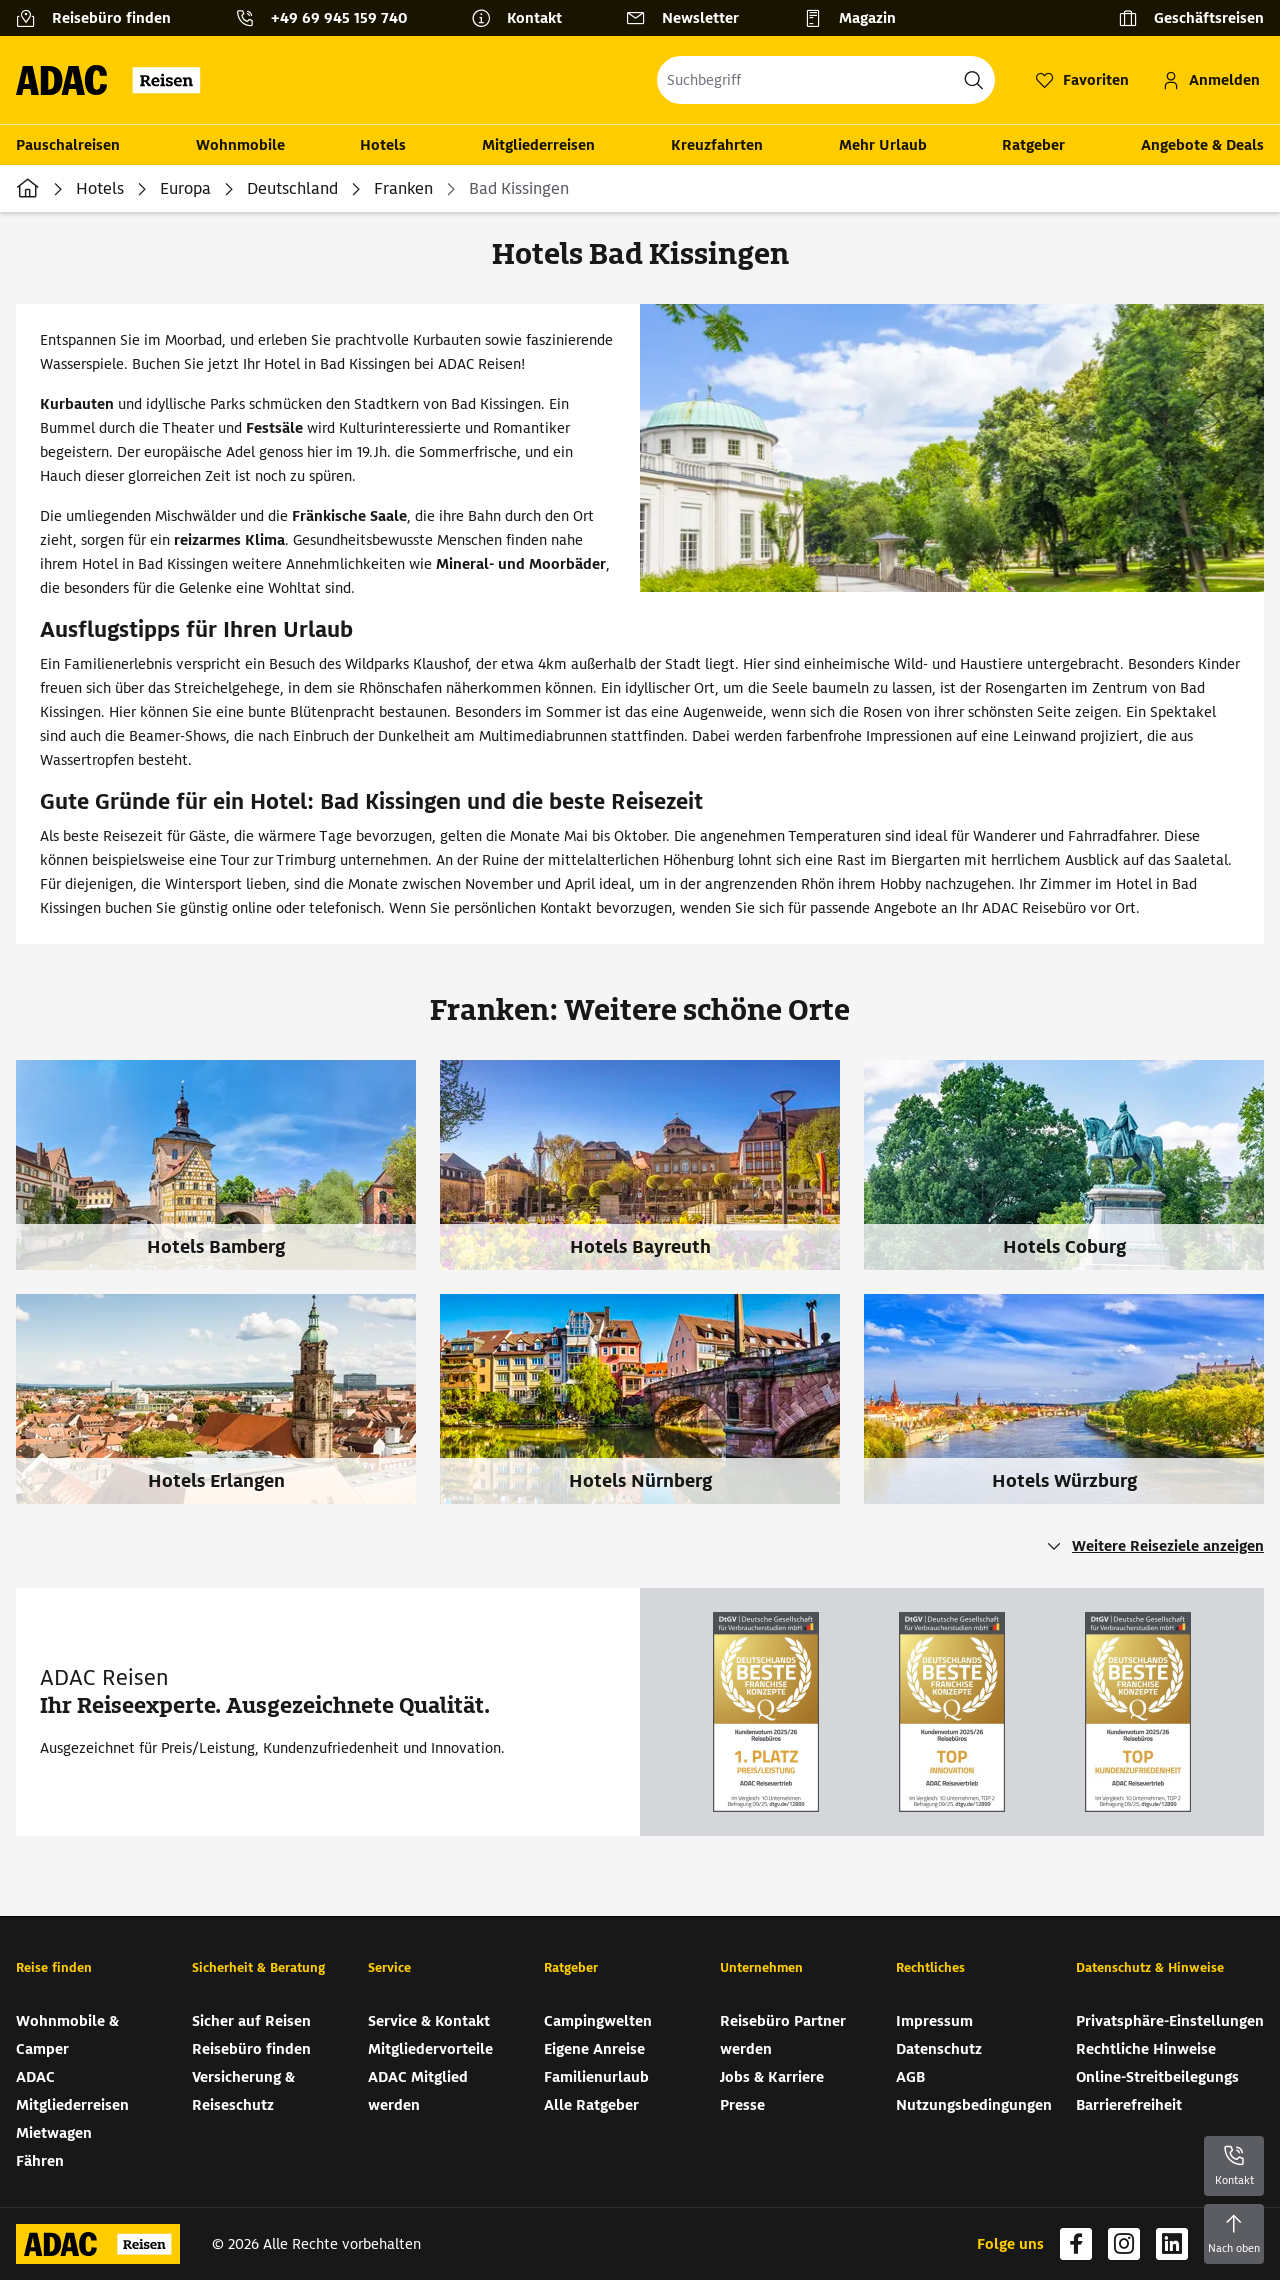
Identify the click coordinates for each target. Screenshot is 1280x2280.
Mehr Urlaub (883, 145)
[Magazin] (857, 18)
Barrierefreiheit (1129, 2105)
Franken (403, 188)
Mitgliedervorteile (430, 2049)
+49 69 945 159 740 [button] (339, 18)
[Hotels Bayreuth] (652, 1177)
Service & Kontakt (429, 2021)
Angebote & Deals (1202, 145)
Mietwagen (54, 2133)
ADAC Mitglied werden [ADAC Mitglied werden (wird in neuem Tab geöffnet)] (418, 2091)
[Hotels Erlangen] (228, 1411)
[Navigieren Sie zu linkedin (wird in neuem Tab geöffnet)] (1172, 2244)
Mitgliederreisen (538, 145)
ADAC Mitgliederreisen (72, 2091)
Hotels (383, 145)
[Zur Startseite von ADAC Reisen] (114, 80)
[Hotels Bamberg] (228, 1177)
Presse (742, 2105)
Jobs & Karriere (772, 2077)
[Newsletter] (690, 18)
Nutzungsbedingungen (974, 2105)
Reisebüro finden (251, 2049)
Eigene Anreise (594, 2049)
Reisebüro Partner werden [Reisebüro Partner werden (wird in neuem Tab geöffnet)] (783, 2035)
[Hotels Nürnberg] (652, 1411)
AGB (910, 2077)
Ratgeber (1033, 145)
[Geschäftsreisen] (1191, 18)
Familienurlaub (596, 2077)
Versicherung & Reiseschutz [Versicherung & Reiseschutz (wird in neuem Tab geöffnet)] (243, 2091)
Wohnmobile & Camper (67, 2035)
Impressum (934, 2021)
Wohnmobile (240, 145)
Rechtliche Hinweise (1146, 2049)
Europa (185, 188)
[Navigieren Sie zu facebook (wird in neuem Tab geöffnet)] (1076, 2244)
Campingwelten (598, 2021)
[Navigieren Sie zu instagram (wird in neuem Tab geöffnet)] (1124, 2244)
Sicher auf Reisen (251, 2021)
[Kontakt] (524, 18)
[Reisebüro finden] (101, 18)
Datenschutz (939, 2049)
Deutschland (292, 188)
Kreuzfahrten (717, 145)
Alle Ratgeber (591, 2105)
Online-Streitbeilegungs (1157, 2077)
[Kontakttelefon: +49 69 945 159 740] (329, 18)
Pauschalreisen (68, 145)
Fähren (40, 2161)
